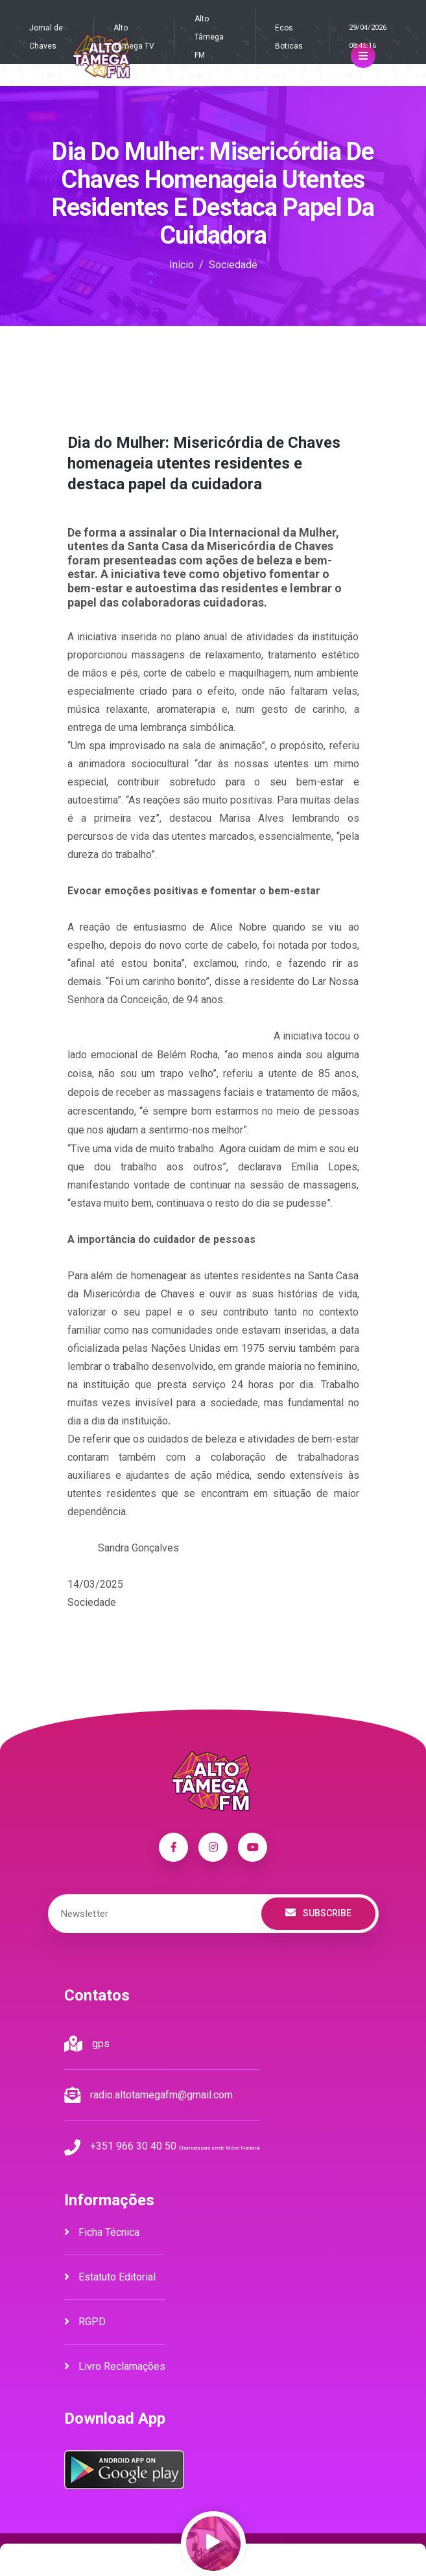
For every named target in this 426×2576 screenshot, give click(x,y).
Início (181, 265)
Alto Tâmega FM (209, 37)
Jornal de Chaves (46, 37)
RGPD (85, 2321)
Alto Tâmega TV (133, 37)
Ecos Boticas (289, 37)
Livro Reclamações (114, 2366)
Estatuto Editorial (110, 2277)
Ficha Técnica (101, 2232)
